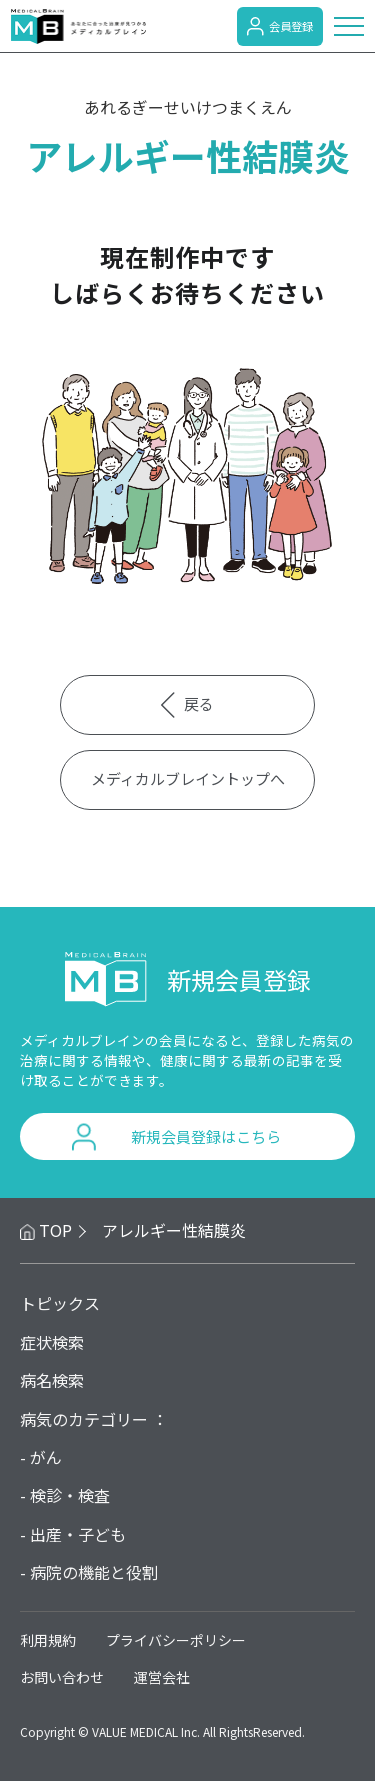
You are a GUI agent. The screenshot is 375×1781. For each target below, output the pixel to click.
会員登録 (280, 26)
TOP (55, 1230)
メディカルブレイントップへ (188, 778)
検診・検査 (70, 1495)
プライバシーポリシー (176, 1640)
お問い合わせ (62, 1677)
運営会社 (162, 1677)
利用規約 (48, 1640)
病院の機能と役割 (94, 1572)
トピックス (60, 1303)
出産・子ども (78, 1534)
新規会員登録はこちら (206, 1136)
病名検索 (52, 1380)
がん (46, 1457)
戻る (188, 705)
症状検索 (52, 1342)
